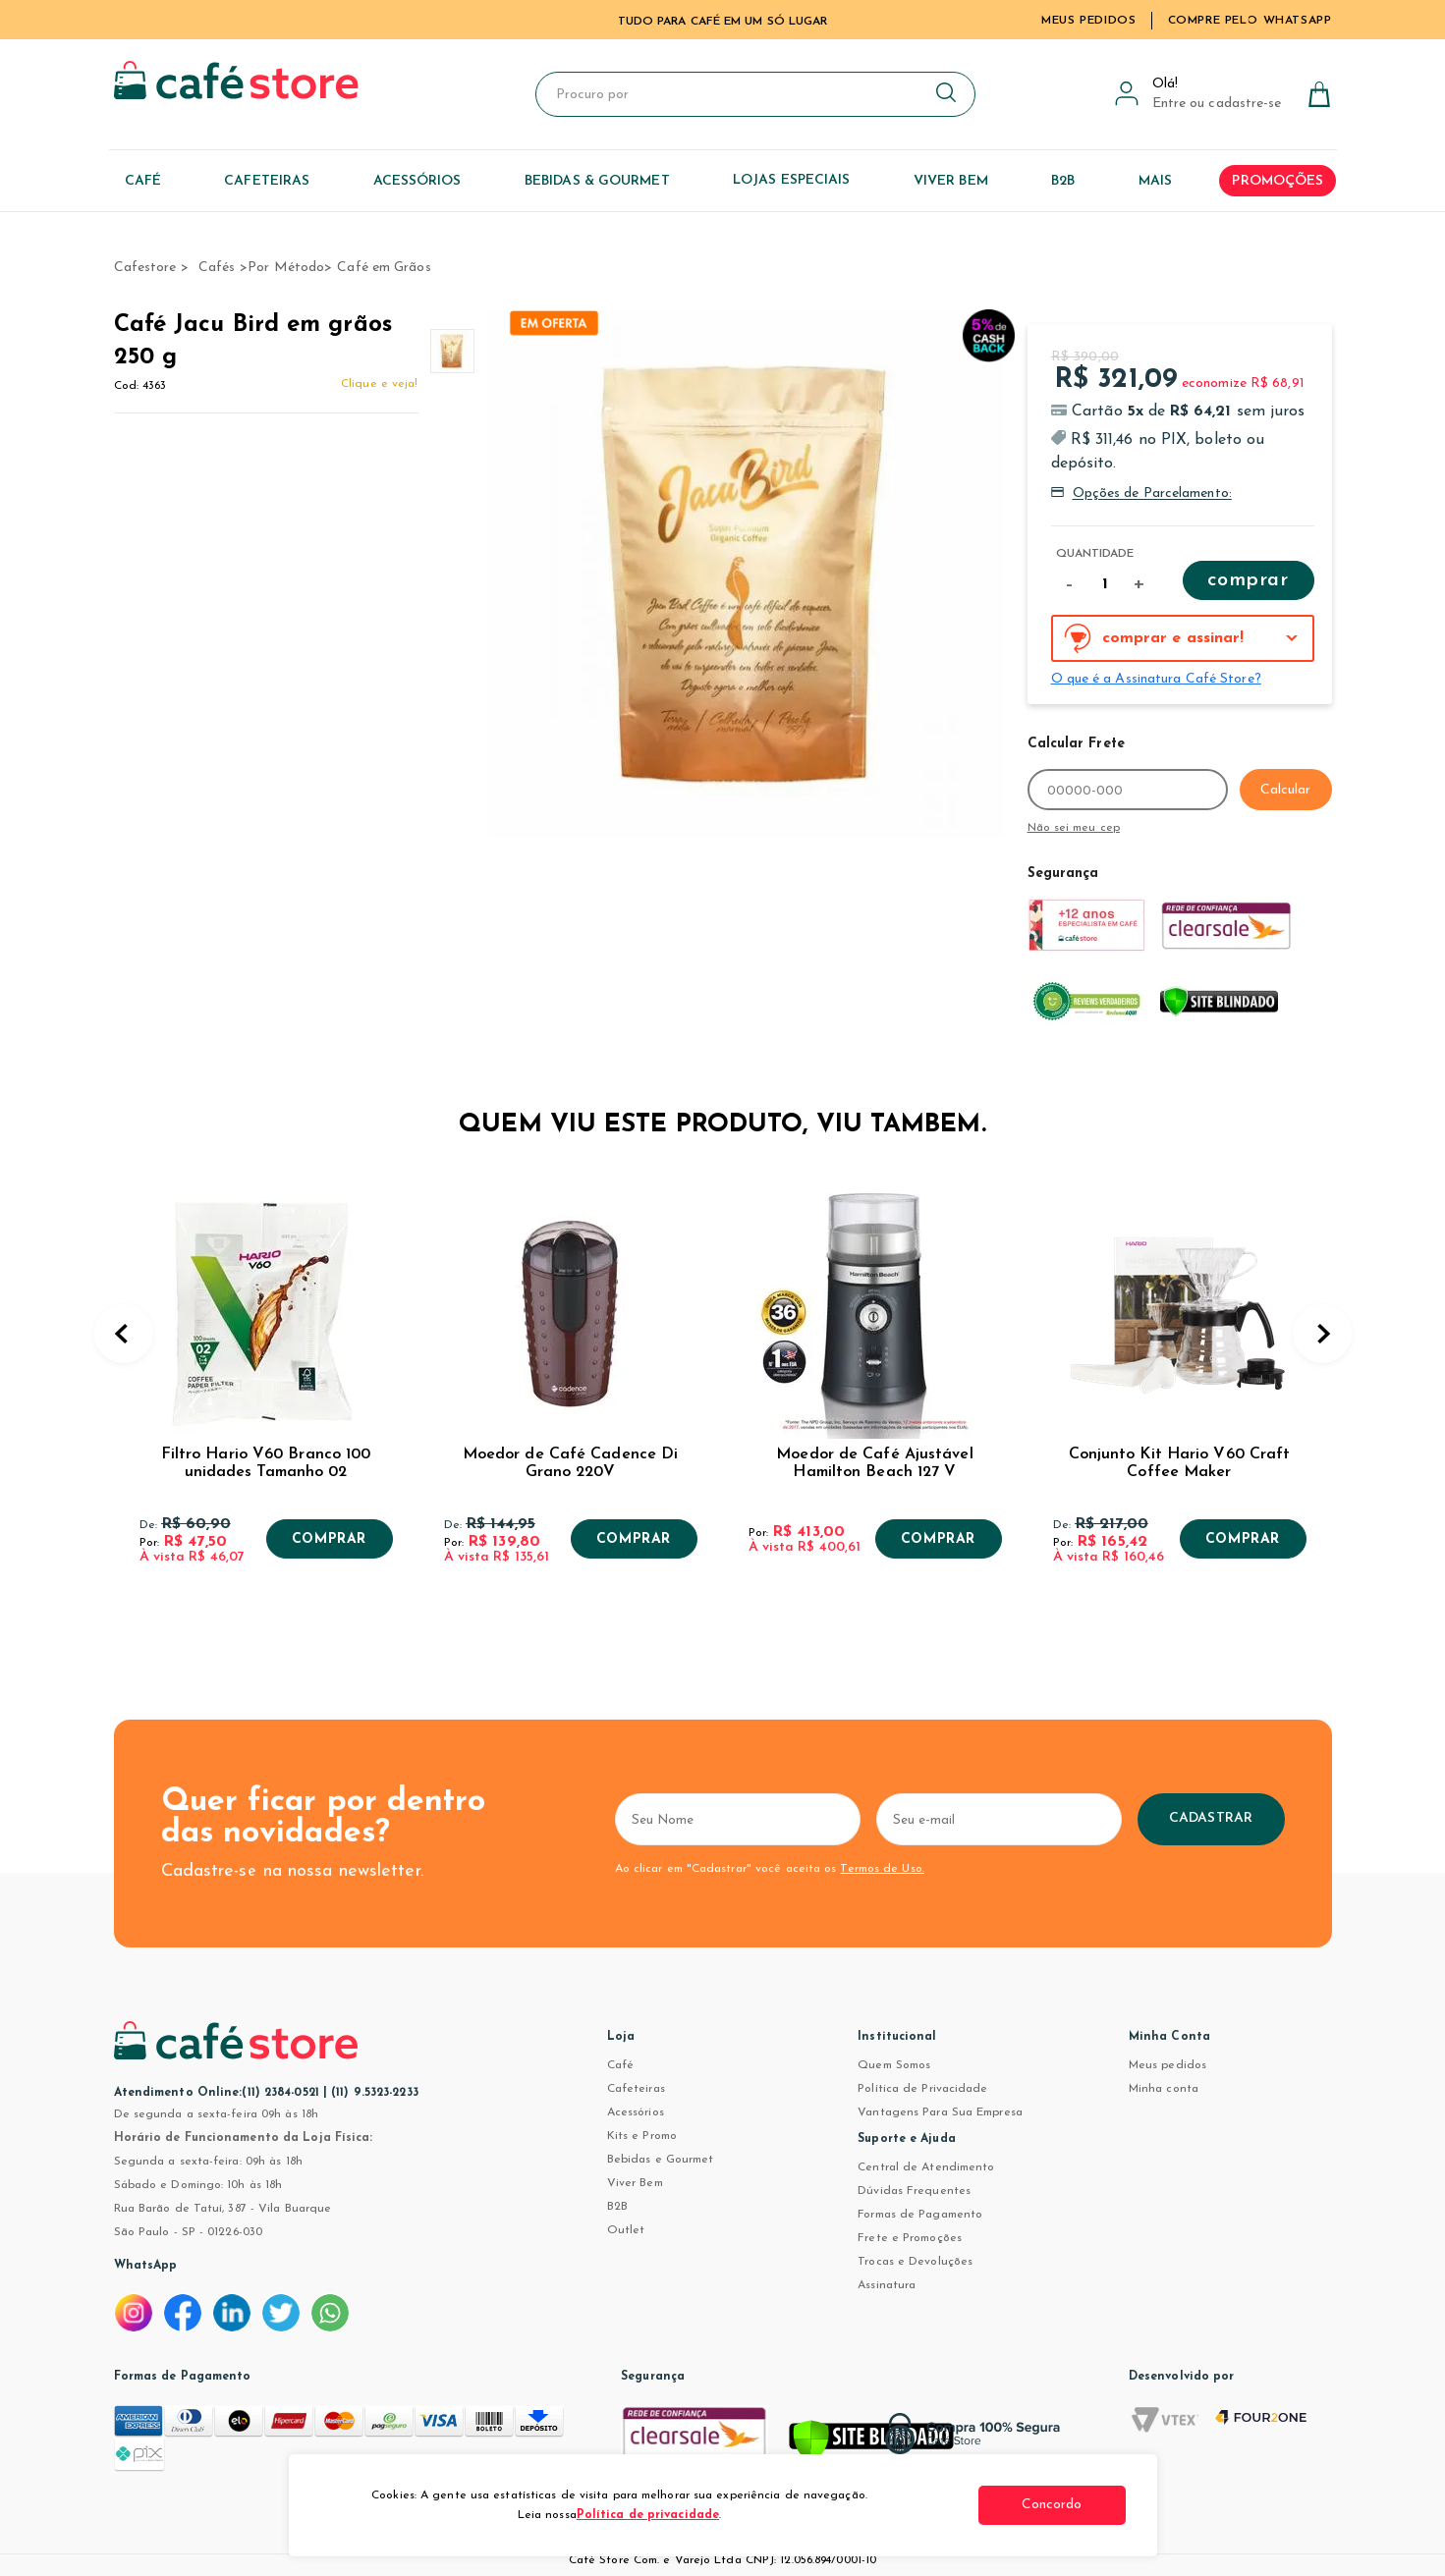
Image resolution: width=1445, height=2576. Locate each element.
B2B (617, 2207)
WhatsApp (146, 2266)
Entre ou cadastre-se (1217, 103)
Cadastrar (1210, 1818)
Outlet (626, 2230)
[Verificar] (871, 2443)
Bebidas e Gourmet (660, 2159)
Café (620, 2065)
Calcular (1285, 790)
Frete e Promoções (910, 2238)
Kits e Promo (642, 2136)
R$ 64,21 (1200, 411)
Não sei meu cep (1074, 828)
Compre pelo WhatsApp (1250, 21)
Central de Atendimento (926, 2167)
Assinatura (887, 2285)
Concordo (1052, 2504)
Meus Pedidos (1088, 21)
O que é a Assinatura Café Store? (1156, 679)
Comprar (1247, 580)
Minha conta (1163, 2089)
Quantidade (1095, 554)
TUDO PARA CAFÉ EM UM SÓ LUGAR (723, 21)
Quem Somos (894, 2065)
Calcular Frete (1076, 744)
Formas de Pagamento (920, 2214)
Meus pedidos (1167, 2065)
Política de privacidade (648, 2515)
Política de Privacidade (922, 2089)
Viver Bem (635, 2183)
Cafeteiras (636, 2089)
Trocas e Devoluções (915, 2262)
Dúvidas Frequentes (914, 2191)
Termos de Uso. (881, 1869)
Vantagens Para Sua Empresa (940, 2112)
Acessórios (635, 2112)
